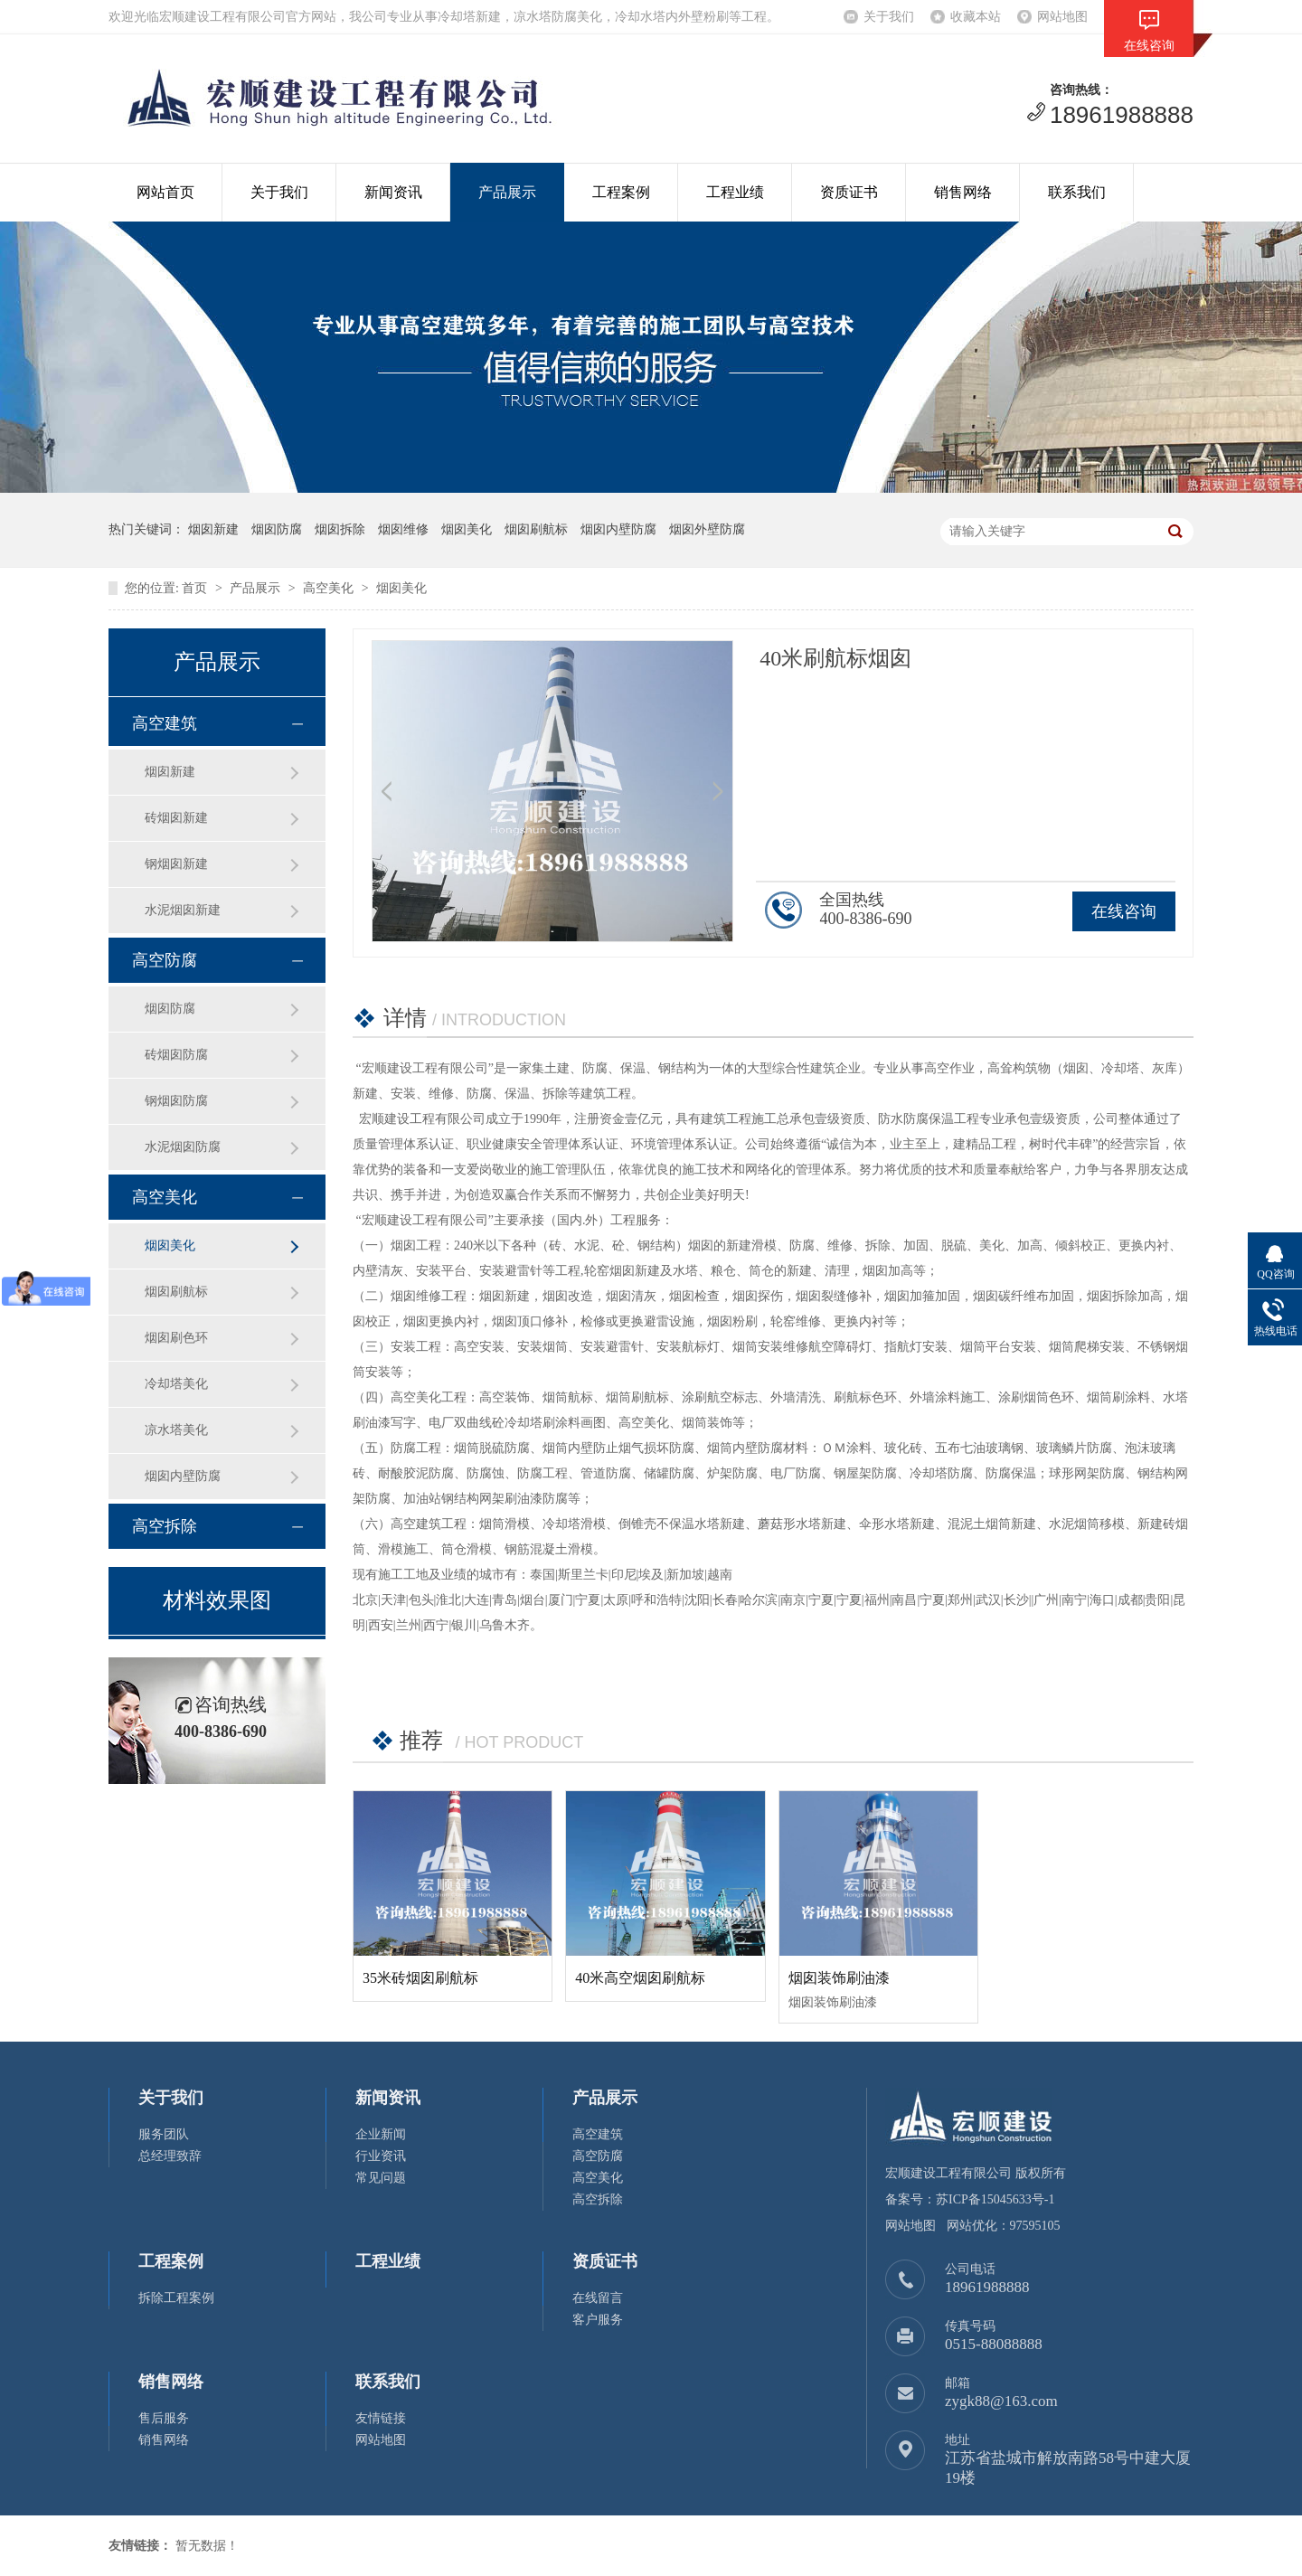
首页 (194, 588)
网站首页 (165, 192)
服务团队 (163, 2134)
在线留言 (597, 2298)
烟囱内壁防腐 (183, 1476)
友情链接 (380, 2418)
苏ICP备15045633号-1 (995, 2199)
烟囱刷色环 (176, 1338)
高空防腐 (164, 960)
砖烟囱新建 (176, 818)
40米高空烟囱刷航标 (640, 1978)
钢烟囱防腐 (176, 1101)
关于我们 (888, 17)
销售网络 (963, 192)
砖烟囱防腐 (176, 1055)
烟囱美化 (401, 588)
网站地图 (1062, 17)
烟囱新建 (170, 771)
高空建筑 (164, 723)
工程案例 (621, 192)
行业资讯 (380, 2156)
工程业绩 (735, 192)
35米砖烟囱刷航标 (420, 1978)
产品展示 (507, 192)
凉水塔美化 (176, 1430)
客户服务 (597, 2319)
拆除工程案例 (176, 2298)
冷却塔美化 (176, 1384)
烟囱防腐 (170, 1008)
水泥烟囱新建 (183, 910)
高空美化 (328, 588)
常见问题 (380, 2177)
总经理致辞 (170, 2156)
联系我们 (1077, 192)
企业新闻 (380, 2134)
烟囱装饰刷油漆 (839, 1978)
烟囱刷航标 (176, 1291)
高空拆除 (164, 1526)
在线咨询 (1123, 911)
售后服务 (163, 2418)
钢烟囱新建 (176, 864)
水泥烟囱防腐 (183, 1147)
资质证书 (849, 192)
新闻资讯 (393, 192)
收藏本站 (975, 17)
